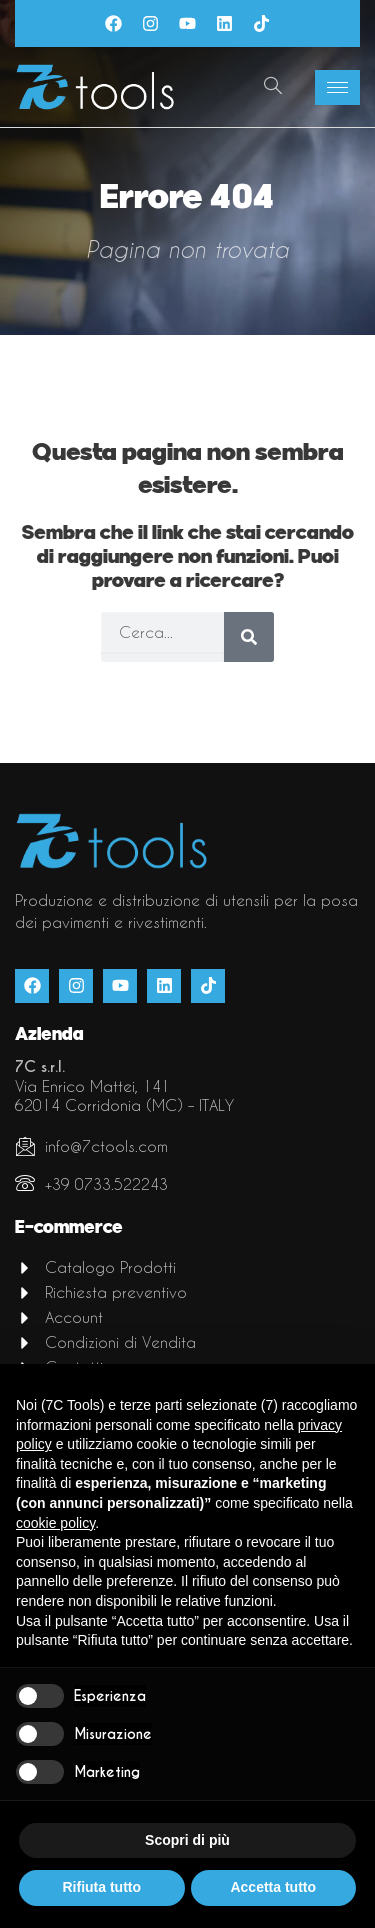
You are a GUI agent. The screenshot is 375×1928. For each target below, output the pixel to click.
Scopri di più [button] (187, 1840)
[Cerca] (249, 637)
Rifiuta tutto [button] (101, 1887)
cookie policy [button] (55, 1523)
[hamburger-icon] (337, 87)
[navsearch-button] (273, 87)
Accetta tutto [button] (273, 1887)
